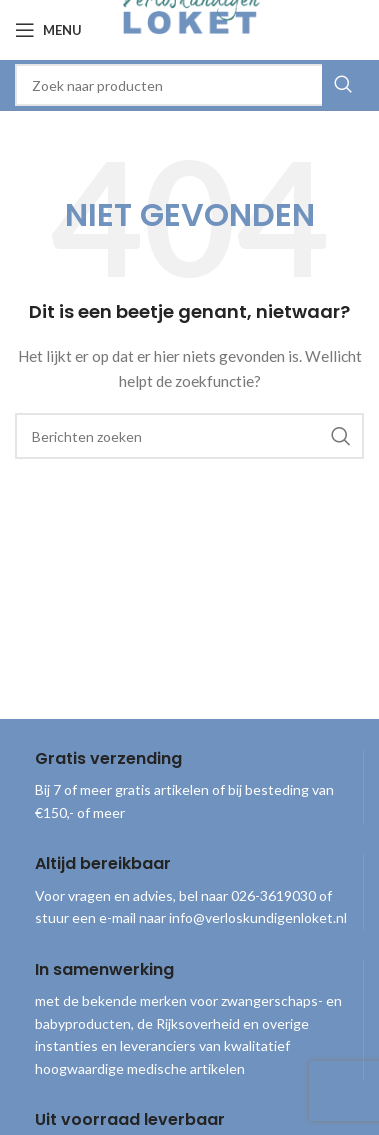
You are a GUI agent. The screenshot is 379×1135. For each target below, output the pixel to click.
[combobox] (189, 85)
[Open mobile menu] (48, 30)
